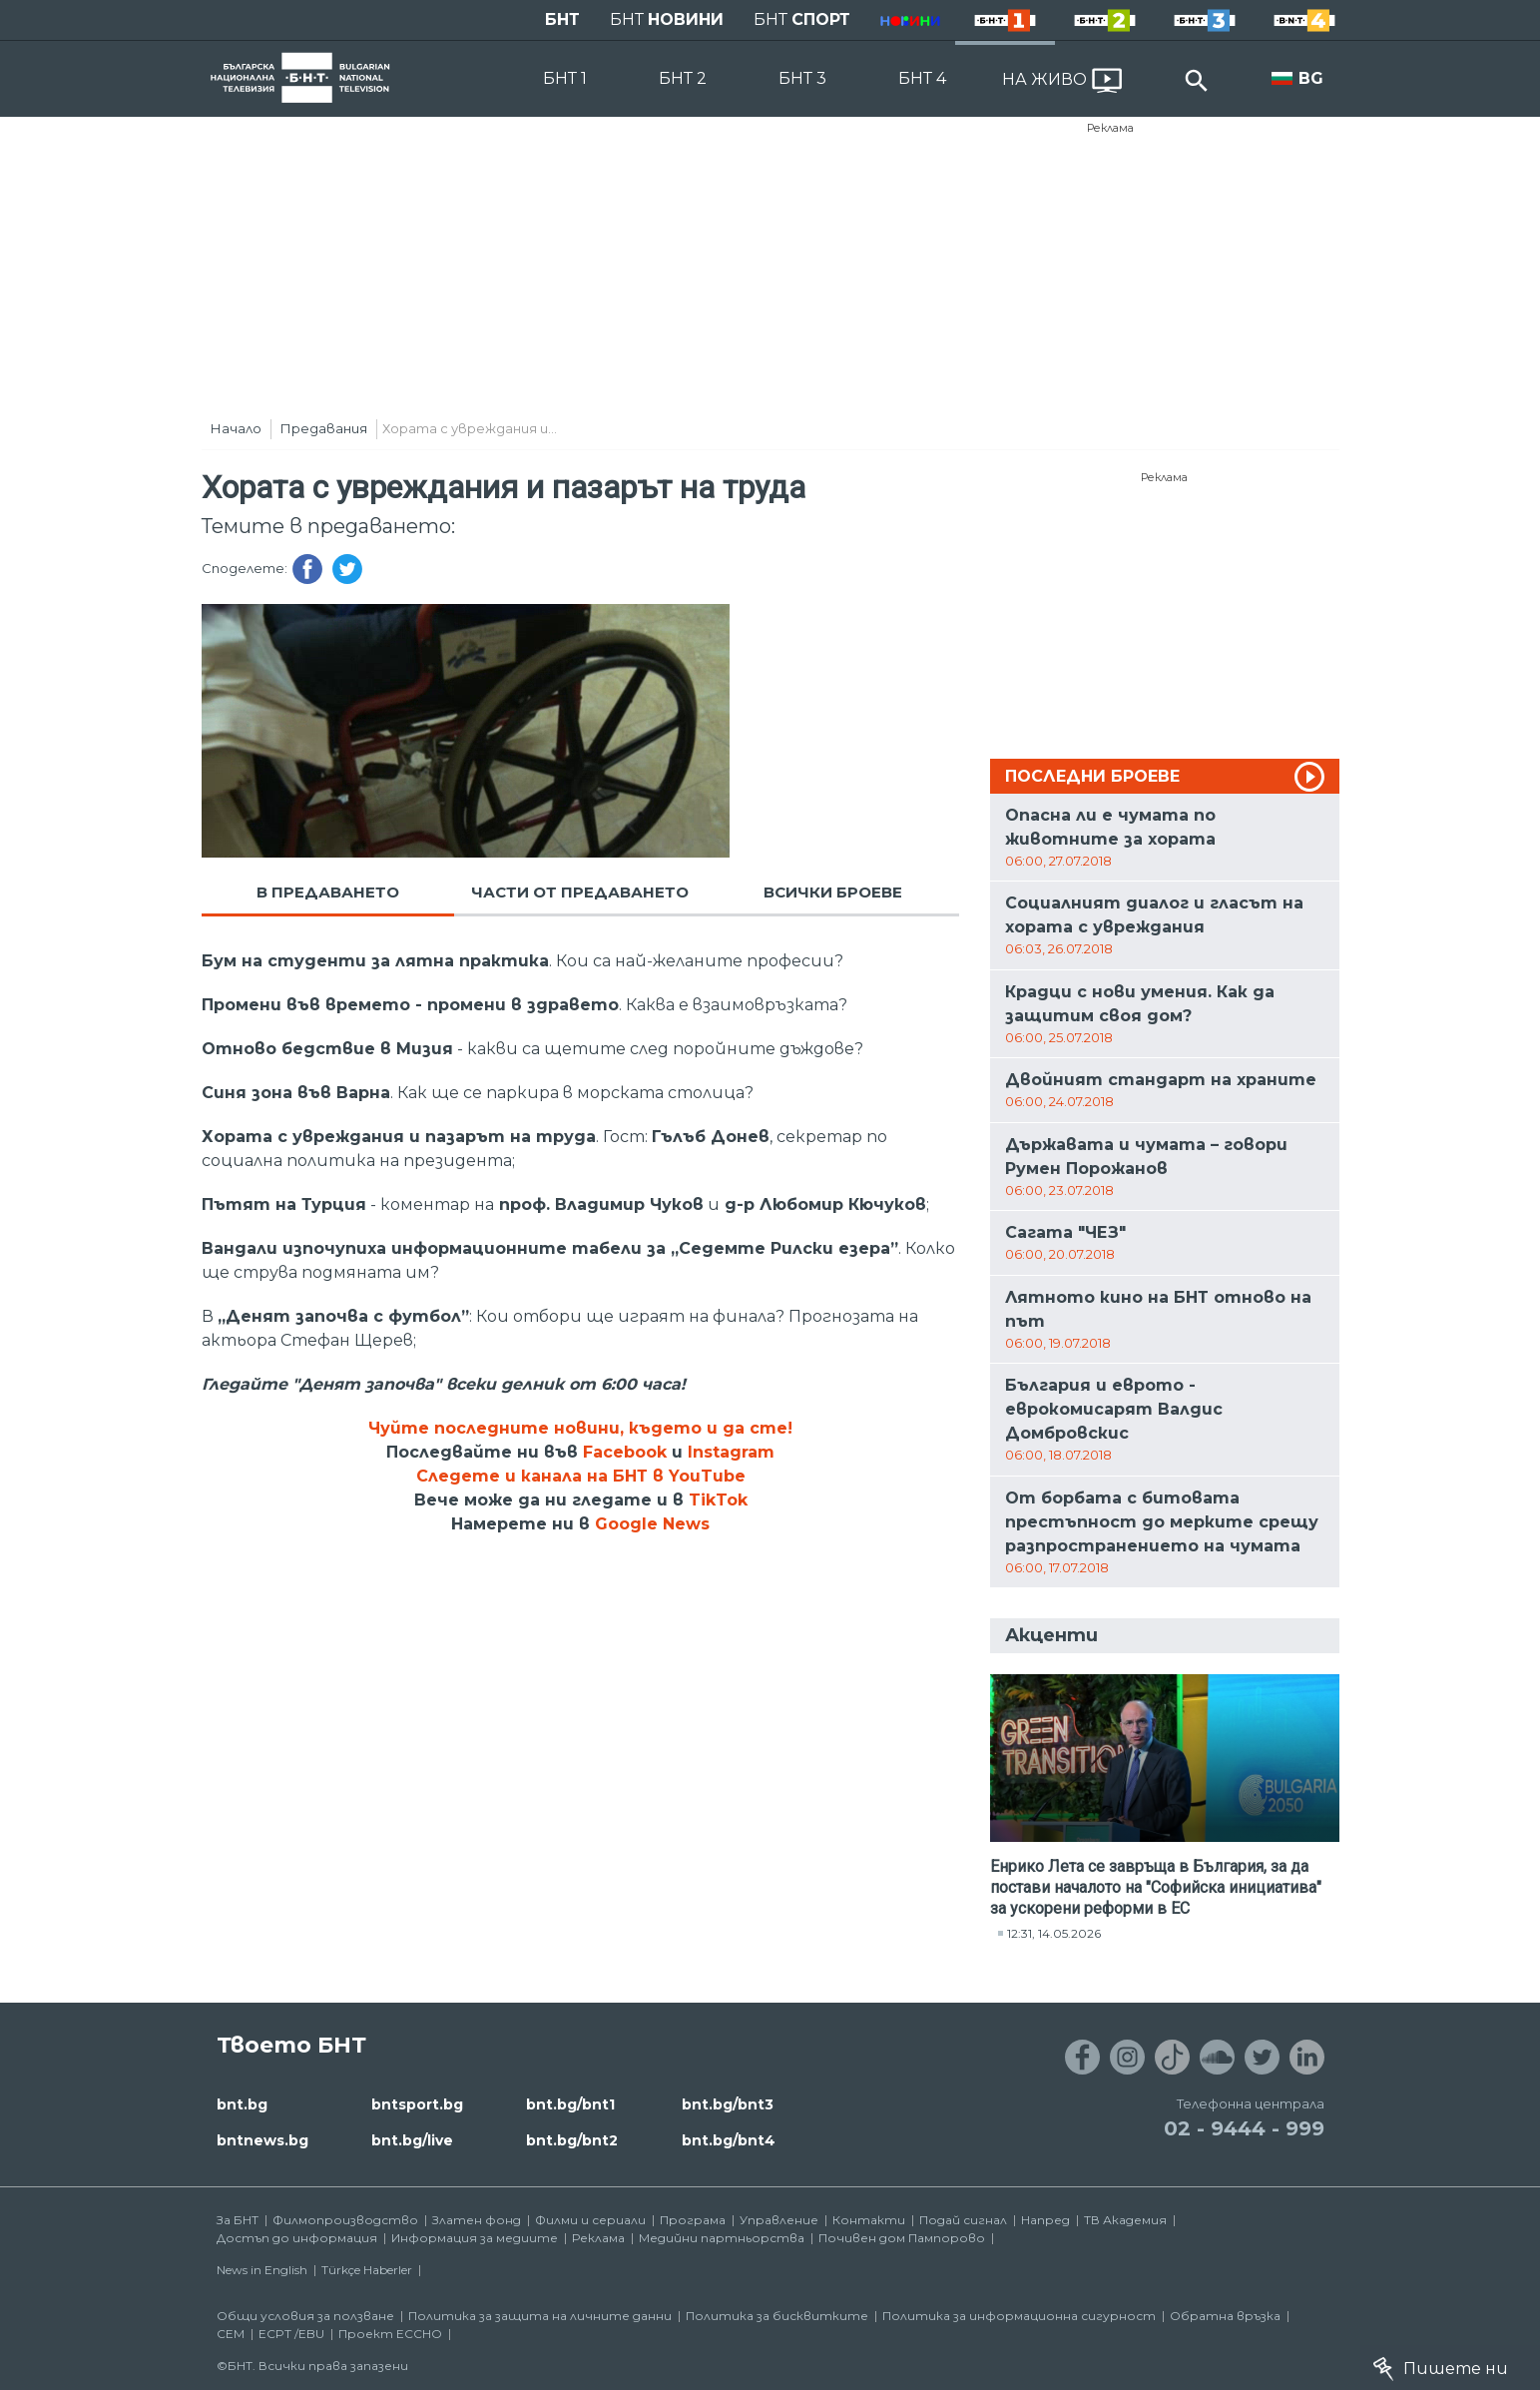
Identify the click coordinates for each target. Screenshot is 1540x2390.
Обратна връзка (1225, 2315)
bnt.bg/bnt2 (572, 2140)
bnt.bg (242, 2104)
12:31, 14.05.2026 (1054, 1933)
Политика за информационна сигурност (1019, 2315)
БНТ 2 (683, 78)
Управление (779, 2219)
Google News (652, 1523)
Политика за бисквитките (777, 2315)
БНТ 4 (922, 78)
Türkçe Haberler (366, 2269)
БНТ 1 (565, 78)
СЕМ (231, 2333)
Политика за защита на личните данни (540, 2315)
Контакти (868, 2219)
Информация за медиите (474, 2237)
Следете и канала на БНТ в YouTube (581, 1476)
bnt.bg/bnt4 (728, 2140)
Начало (236, 428)
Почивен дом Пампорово (901, 2237)
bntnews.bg (262, 2140)
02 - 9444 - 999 (1244, 2128)
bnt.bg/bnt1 (570, 2104)
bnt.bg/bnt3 (727, 2104)
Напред (1045, 2219)
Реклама (1110, 128)
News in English (262, 2269)
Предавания (323, 428)
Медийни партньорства (721, 2237)
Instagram (731, 1452)
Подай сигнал (963, 2219)
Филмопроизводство (345, 2219)
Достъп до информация (297, 2237)
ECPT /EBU (291, 2333)
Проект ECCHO (390, 2333)
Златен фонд (476, 2219)
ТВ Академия (1125, 2219)
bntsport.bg (417, 2104)
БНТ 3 (802, 78)
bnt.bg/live (412, 2140)
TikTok (718, 1500)
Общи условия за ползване (305, 2315)
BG (1310, 78)
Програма (693, 2219)
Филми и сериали (590, 2219)
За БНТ (237, 2219)
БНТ (562, 19)
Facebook (625, 1452)
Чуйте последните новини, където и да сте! (580, 1428)
